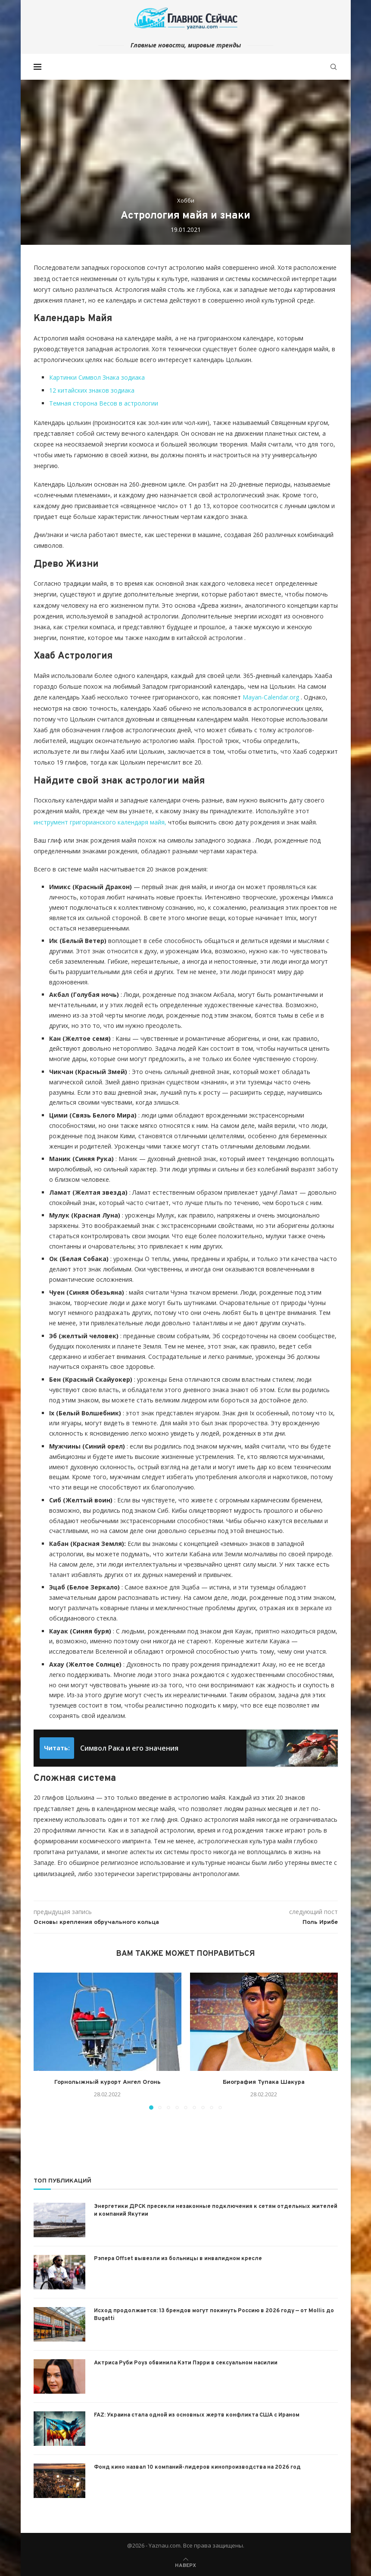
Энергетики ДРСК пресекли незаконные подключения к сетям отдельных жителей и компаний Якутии (215, 2210)
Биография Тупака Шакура (264, 2082)
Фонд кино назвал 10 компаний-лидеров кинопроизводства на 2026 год (197, 2467)
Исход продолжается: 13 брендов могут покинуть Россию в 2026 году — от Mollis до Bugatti (214, 2314)
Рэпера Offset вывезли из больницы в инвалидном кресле (178, 2258)
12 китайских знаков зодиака (91, 390)
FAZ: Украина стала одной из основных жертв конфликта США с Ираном (196, 2415)
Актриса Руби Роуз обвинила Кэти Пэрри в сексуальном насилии (185, 2363)
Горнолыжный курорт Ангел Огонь (107, 2082)
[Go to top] (185, 2564)
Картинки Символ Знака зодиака (97, 377)
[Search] (333, 66)
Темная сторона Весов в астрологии (103, 403)
